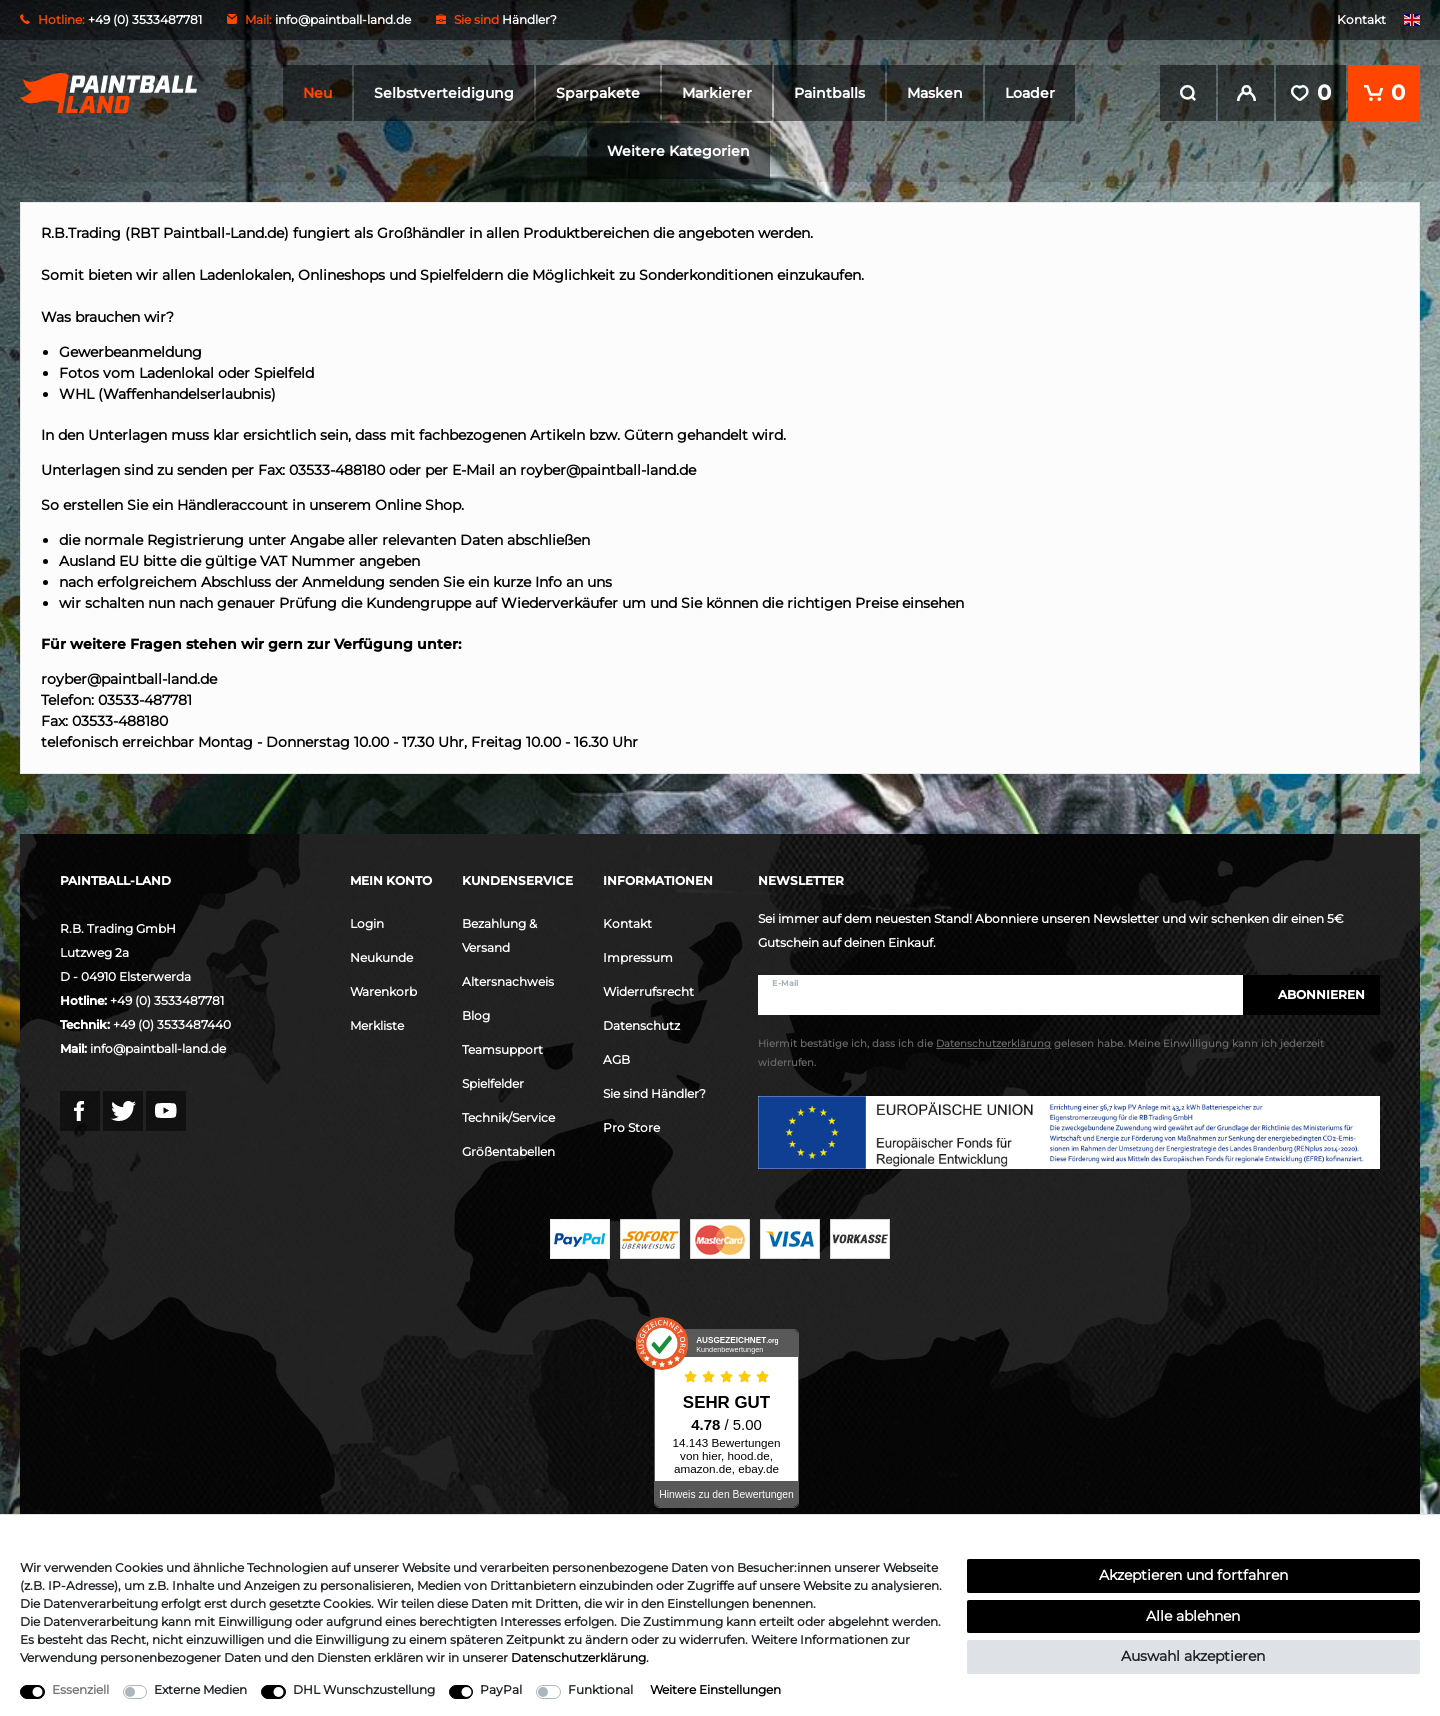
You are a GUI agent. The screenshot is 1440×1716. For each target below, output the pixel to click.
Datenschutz (641, 1023)
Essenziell (80, 1689)
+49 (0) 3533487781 (167, 998)
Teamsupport (502, 1047)
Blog (476, 1013)
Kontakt (1361, 19)
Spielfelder (493, 1081)
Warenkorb (383, 989)
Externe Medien (200, 1689)
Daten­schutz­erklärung (578, 1657)
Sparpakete (598, 93)
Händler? (529, 19)
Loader (1030, 93)
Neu (317, 93)
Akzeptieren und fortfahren (1193, 1575)
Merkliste (377, 1023)
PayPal (501, 1689)
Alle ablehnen (1193, 1616)
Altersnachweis (508, 979)
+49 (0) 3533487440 (172, 1022)
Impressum (638, 955)
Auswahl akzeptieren (1193, 1656)
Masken (935, 93)
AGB (616, 1057)
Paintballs (829, 93)
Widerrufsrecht (648, 989)
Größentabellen (508, 1149)
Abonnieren (1311, 992)
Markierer (717, 93)
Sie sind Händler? (654, 1091)
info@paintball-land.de (343, 19)
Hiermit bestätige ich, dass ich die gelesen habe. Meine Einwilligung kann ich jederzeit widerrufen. (1041, 1052)
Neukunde (381, 955)
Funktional (600, 1689)
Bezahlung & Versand (499, 933)
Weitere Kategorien (678, 151)
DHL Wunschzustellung (364, 1689)
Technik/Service (508, 1115)
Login (367, 921)
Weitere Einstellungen (715, 1689)
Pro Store (631, 1125)
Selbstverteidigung (444, 93)
